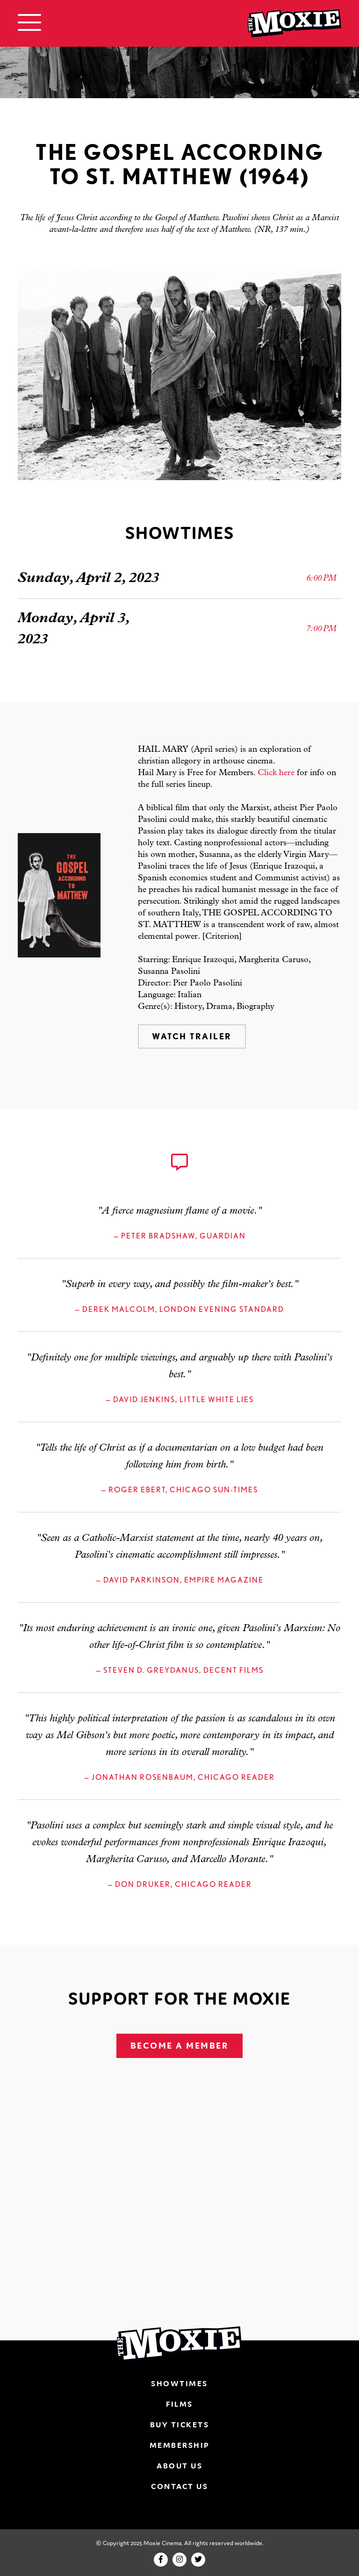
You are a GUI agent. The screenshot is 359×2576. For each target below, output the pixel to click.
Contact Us (179, 2486)
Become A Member (179, 2046)
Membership (180, 2445)
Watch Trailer (192, 1036)
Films (179, 2404)
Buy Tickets (179, 2424)
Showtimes (179, 2383)
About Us (179, 2466)
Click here (276, 773)
